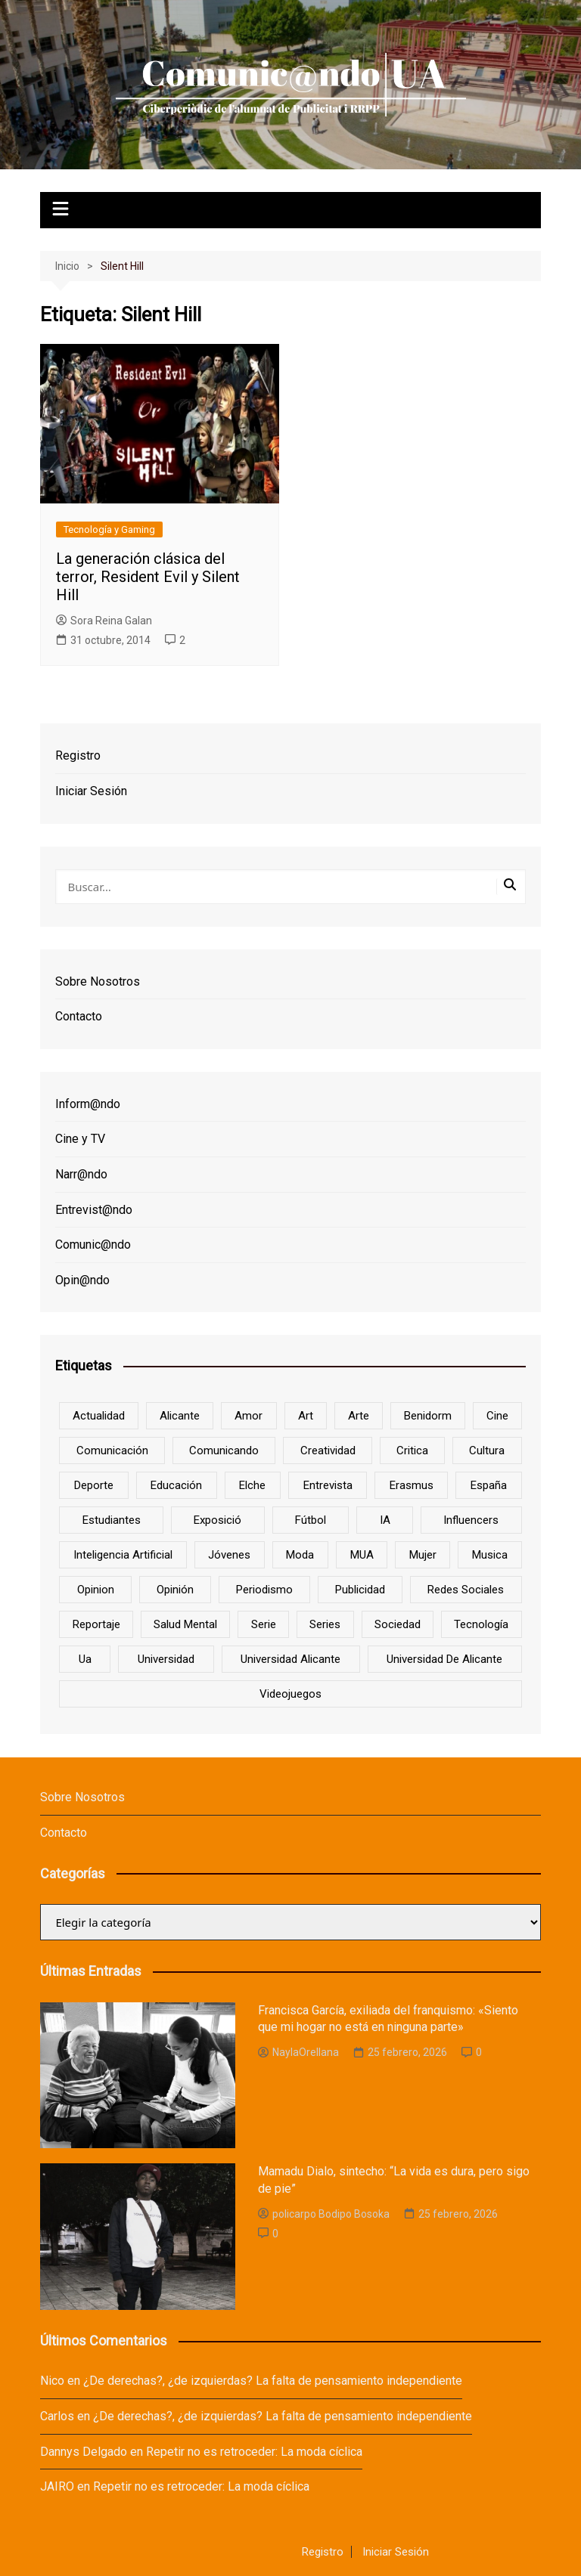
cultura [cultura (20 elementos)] (487, 1450)
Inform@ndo (87, 1104)
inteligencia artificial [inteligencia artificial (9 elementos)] (122, 1555)
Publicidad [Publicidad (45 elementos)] (360, 1589)
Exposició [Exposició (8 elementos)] (217, 1520)
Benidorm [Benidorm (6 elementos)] (428, 1416)
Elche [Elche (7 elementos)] (252, 1485)
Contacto (78, 1016)
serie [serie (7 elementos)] (263, 1624)
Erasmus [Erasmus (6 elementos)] (411, 1485)
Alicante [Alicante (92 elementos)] (180, 1416)
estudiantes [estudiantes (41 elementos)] (111, 1520)
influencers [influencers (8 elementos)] (471, 1520)
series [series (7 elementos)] (324, 1624)
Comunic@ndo (93, 1244)
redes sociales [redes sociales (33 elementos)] (465, 1589)
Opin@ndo (82, 1280)
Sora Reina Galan (104, 621)
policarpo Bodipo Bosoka (324, 2214)
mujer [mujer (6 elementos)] (423, 1555)
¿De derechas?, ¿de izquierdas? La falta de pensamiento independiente (272, 2380)
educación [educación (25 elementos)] (176, 1485)
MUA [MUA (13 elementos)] (362, 1555)
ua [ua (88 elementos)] (85, 1659)
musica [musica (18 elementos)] (490, 1555)
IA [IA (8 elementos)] (385, 1520)
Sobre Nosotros (97, 981)
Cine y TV (80, 1139)
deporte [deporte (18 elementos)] (93, 1485)
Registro (78, 755)
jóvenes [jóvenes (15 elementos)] (229, 1555)
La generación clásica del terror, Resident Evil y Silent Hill (148, 577)
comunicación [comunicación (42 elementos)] (112, 1450)
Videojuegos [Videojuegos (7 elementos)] (290, 1694)
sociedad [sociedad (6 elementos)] (397, 1624)
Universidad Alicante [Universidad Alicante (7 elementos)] (290, 1659)
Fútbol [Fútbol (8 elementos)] (310, 1520)
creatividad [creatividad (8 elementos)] (328, 1450)
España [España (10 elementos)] (489, 1485)
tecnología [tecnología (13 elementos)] (481, 1624)
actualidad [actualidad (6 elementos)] (99, 1416)
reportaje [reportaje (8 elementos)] (96, 1624)
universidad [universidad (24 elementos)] (166, 1659)
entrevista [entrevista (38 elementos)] (328, 1485)
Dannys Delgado (83, 2451)
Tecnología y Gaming (109, 529)
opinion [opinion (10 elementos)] (95, 1589)
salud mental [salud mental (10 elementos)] (185, 1624)
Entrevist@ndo (93, 1210)
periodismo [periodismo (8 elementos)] (264, 1589)
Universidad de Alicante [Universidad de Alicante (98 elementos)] (444, 1659)
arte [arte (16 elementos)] (358, 1416)
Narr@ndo (81, 1174)
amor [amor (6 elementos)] (249, 1416)
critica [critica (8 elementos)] (412, 1450)
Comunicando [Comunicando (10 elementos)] (224, 1450)
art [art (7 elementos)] (305, 1416)
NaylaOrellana (298, 2052)
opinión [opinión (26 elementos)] (175, 1589)
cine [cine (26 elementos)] (497, 1416)
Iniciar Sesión (91, 791)
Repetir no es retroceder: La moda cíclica (254, 2451)
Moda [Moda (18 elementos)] (300, 1555)
